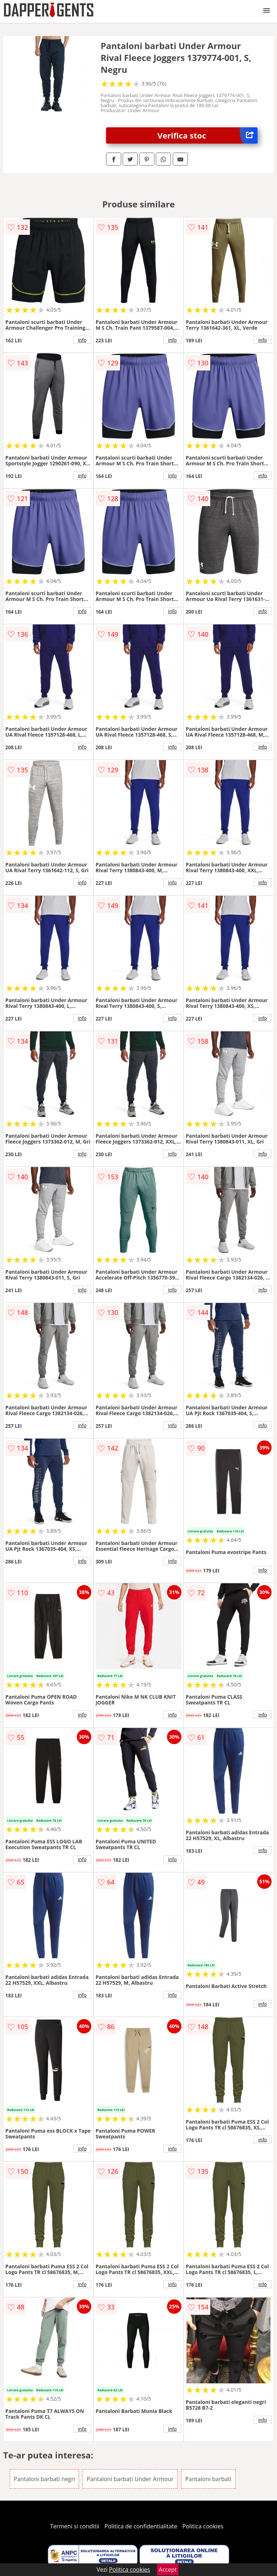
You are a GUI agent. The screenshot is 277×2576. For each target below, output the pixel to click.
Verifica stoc (208, 135)
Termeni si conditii (75, 2526)
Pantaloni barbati (208, 2479)
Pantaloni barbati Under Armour (130, 2479)
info (82, 340)
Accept (168, 2569)
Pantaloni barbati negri (44, 2479)
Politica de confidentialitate (141, 2526)
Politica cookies (203, 2526)
